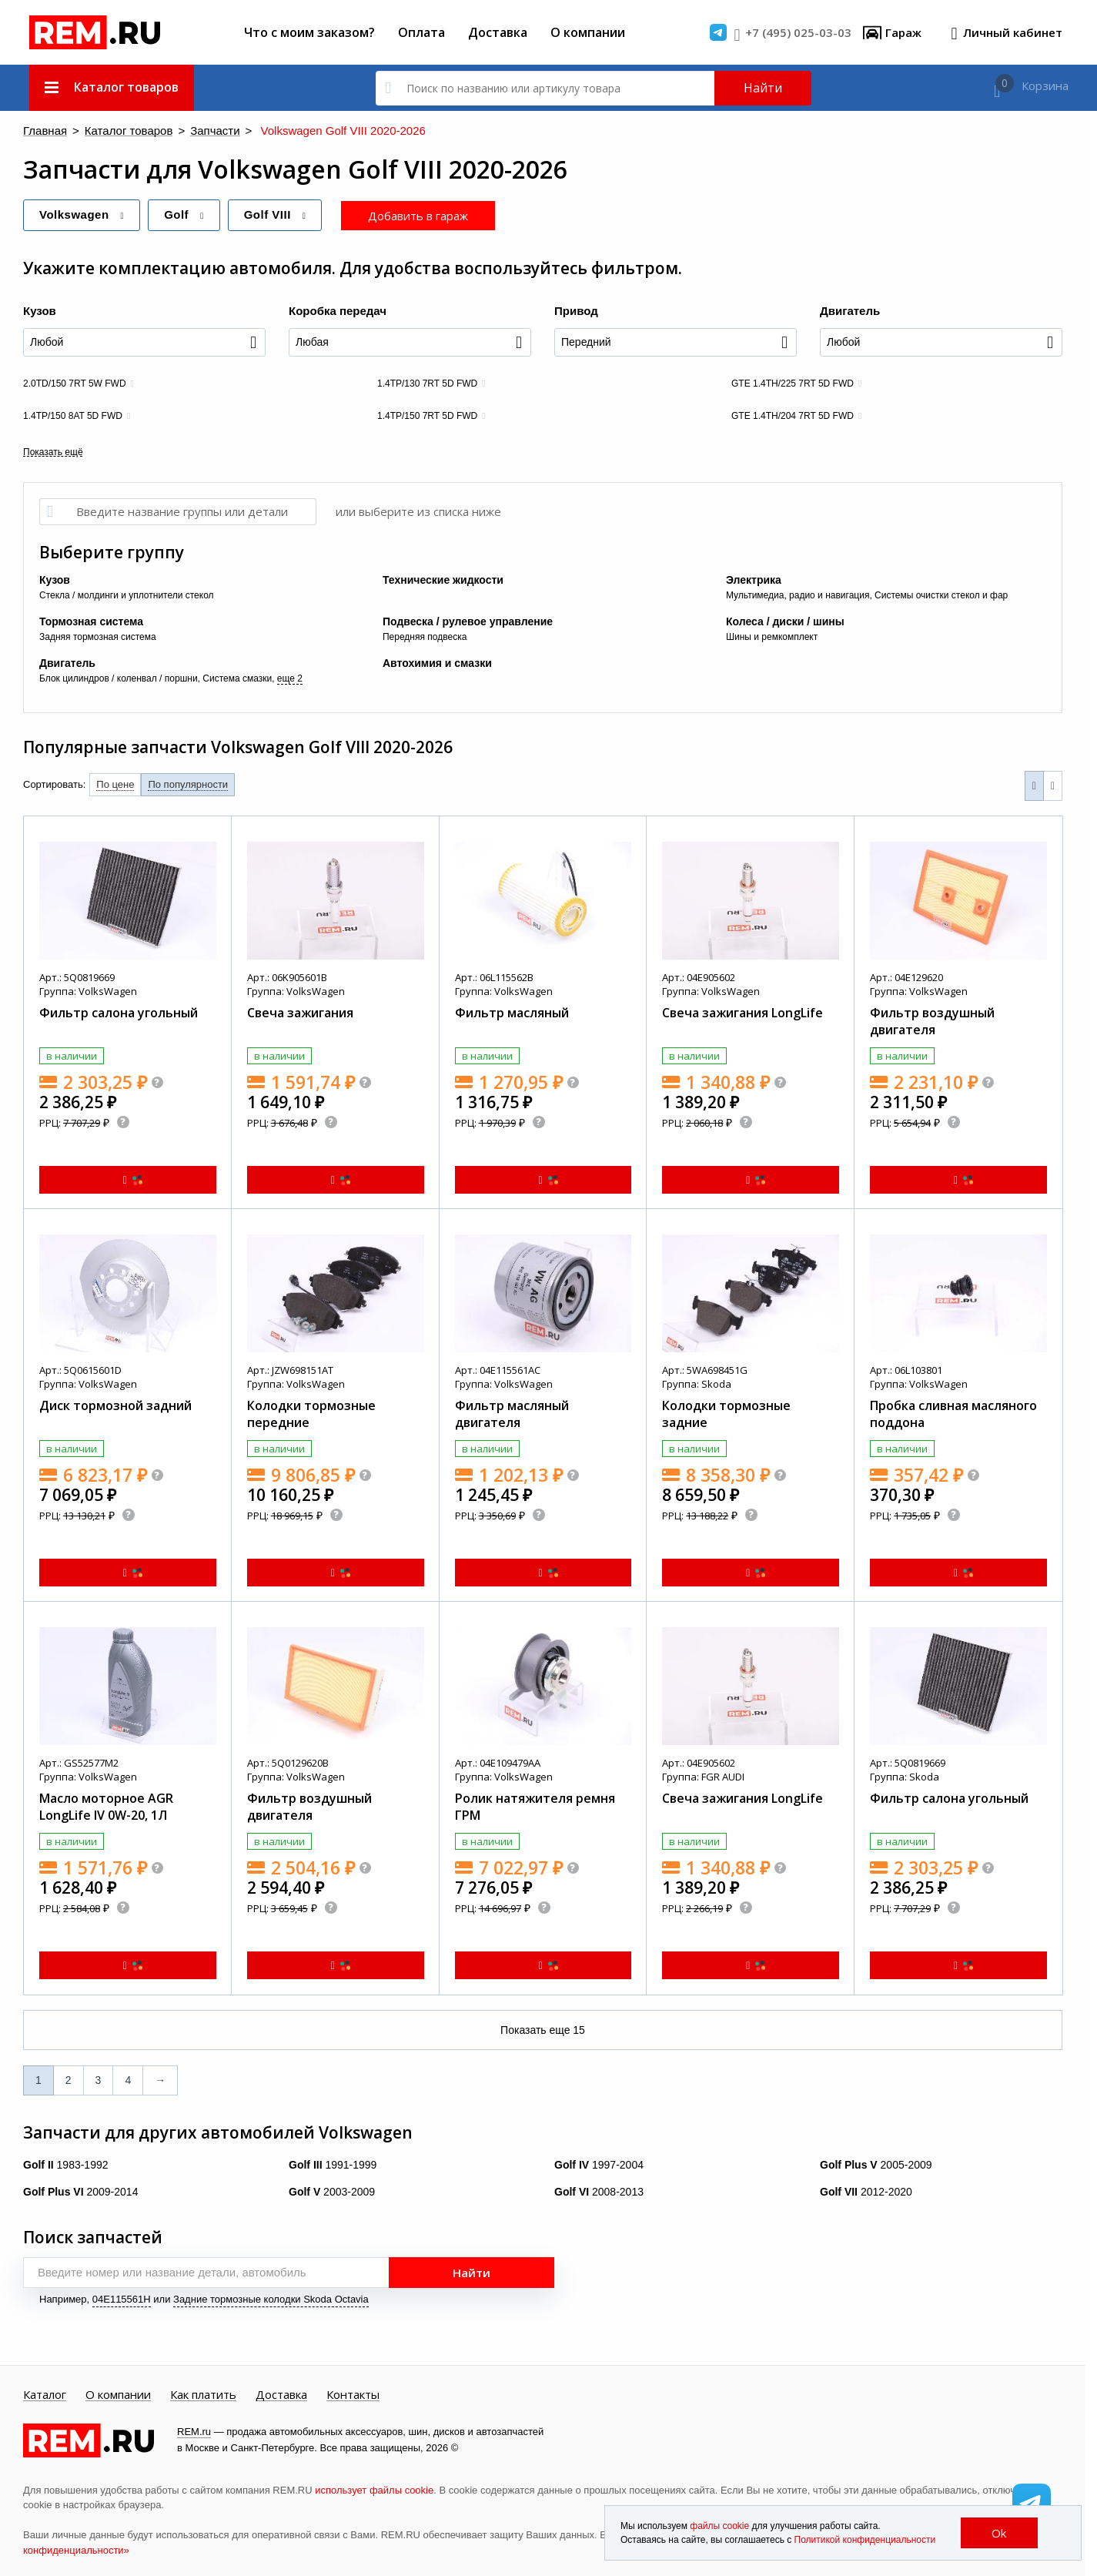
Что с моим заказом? (309, 32)
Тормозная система (91, 621)
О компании (587, 32)
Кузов (39, 310)
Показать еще (542, 2029)
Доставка (497, 32)
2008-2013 (599, 2191)
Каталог (44, 2394)
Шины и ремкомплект (772, 636)
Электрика (753, 579)
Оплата (421, 32)
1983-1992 (66, 2164)
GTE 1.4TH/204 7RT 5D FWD (792, 415)
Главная (41, 131)
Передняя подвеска (425, 636)
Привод (576, 310)
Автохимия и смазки (437, 662)
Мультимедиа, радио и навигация (797, 594)
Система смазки (237, 677)
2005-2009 (876, 2164)
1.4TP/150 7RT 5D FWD (427, 415)
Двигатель (850, 310)
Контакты (353, 2394)
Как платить (203, 2394)
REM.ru (194, 2431)
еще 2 (290, 677)
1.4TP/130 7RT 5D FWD (427, 382)
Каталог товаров (110, 131)
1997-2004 (599, 2164)
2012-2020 (866, 2191)
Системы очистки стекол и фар (941, 594)
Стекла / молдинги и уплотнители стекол (126, 594)
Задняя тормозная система (97, 636)
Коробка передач (337, 310)
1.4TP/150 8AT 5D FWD (72, 415)
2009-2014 (80, 2191)
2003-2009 (332, 2191)
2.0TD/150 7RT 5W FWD (74, 382)
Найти (763, 87)
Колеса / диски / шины (785, 621)
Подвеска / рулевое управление (468, 621)
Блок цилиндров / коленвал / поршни (118, 677)
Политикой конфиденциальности (865, 2539)
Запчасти (181, 131)
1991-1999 (332, 2164)
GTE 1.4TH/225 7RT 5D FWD (792, 382)
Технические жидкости (443, 579)
